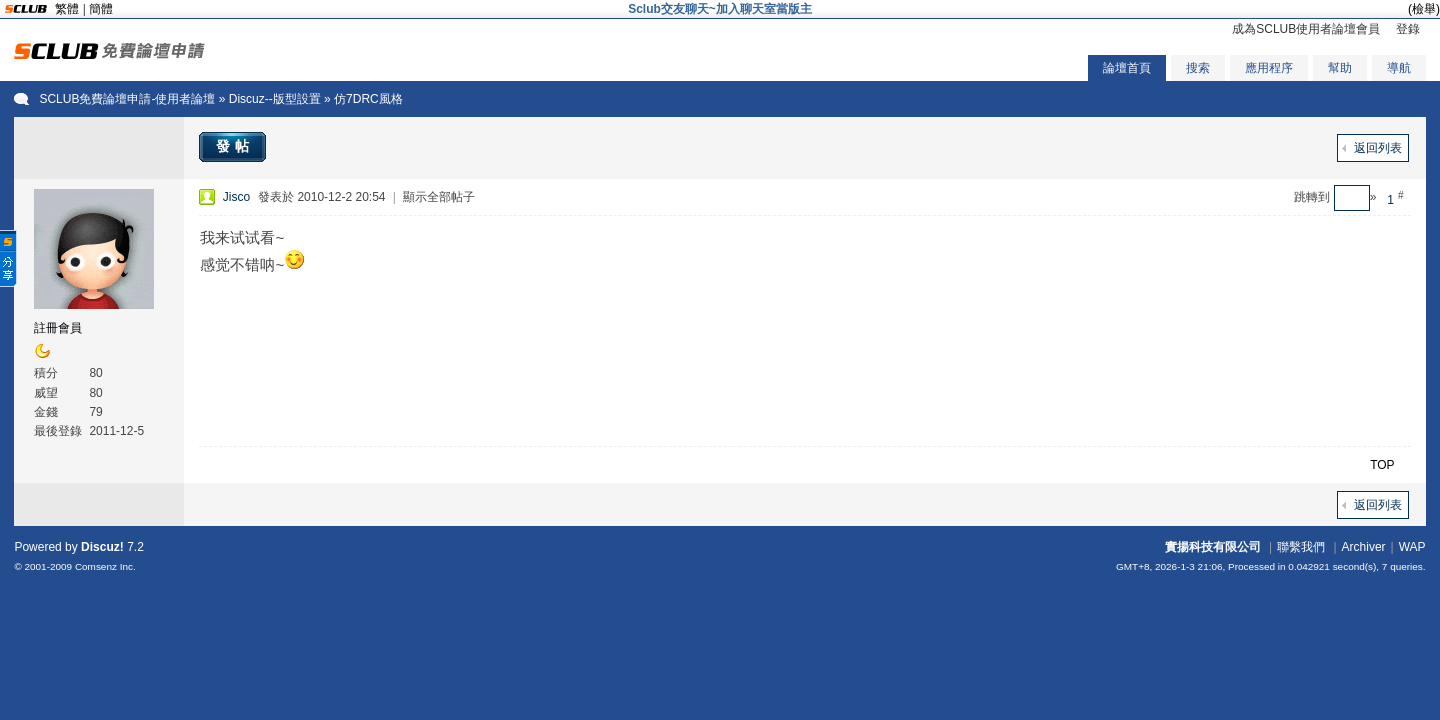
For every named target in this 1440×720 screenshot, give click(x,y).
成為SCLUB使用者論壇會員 (1306, 29)
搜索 (1198, 68)
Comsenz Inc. (105, 566)
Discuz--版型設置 (275, 99)
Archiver (1364, 547)
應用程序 (1269, 68)
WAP (1412, 547)
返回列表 (1378, 148)
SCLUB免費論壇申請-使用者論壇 (127, 99)
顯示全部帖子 (439, 197)
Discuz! (102, 547)
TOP (1382, 465)
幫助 (1340, 68)
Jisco (236, 197)
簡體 (101, 9)
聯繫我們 (1301, 547)
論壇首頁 (1127, 68)
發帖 (235, 146)
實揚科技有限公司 (1213, 547)
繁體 (67, 9)
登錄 (1408, 29)
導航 (1399, 68)
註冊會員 (58, 328)
